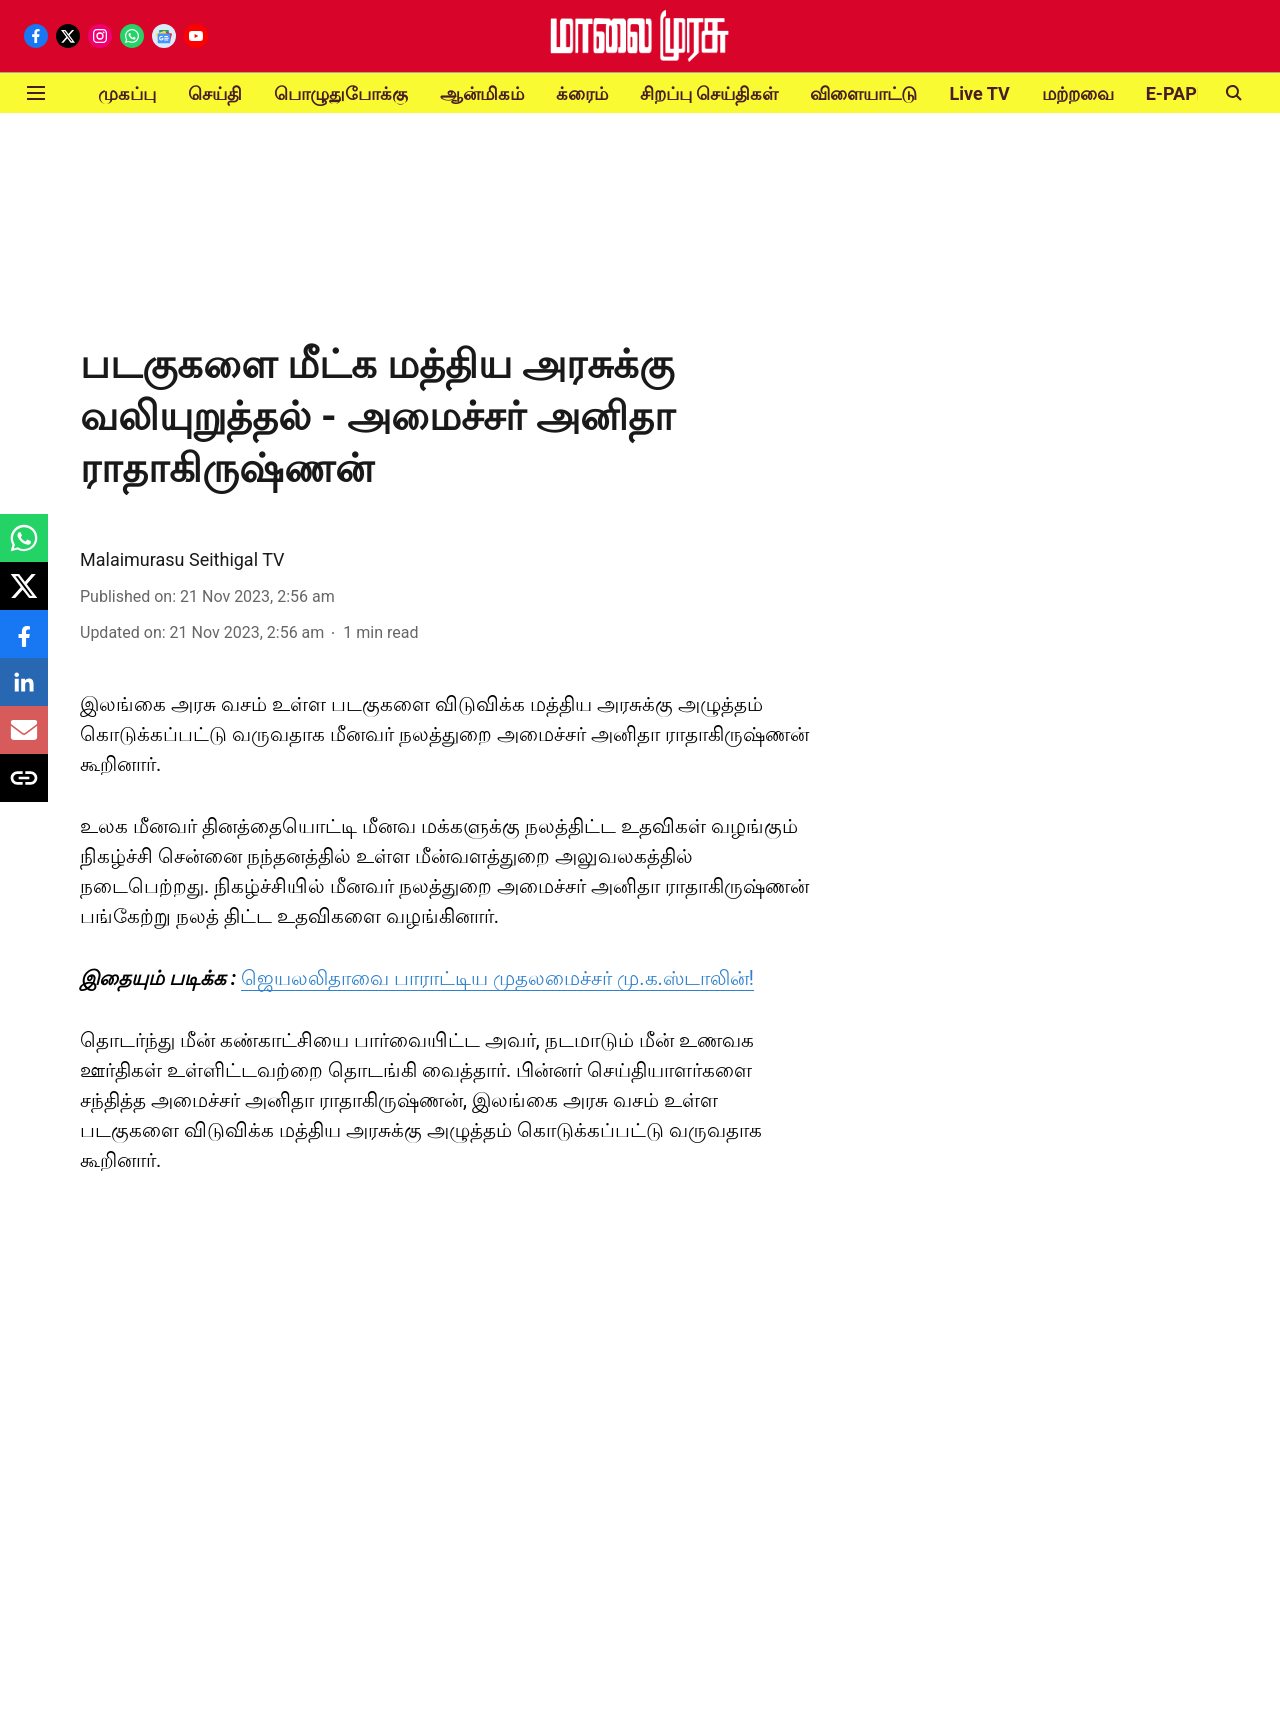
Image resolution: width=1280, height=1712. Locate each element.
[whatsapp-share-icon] (24, 548)
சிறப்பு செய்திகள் (709, 93)
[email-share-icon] (24, 740)
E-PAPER (1182, 93)
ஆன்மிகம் (482, 93)
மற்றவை (1078, 93)
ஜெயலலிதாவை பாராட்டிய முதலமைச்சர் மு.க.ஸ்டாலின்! (497, 978)
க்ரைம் (582, 93)
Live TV (979, 93)
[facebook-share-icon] (24, 644)
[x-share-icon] (24, 596)
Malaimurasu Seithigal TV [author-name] (182, 559)
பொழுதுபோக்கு (341, 93)
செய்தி (215, 93)
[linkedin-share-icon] (24, 692)
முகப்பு (127, 93)
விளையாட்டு (863, 93)
